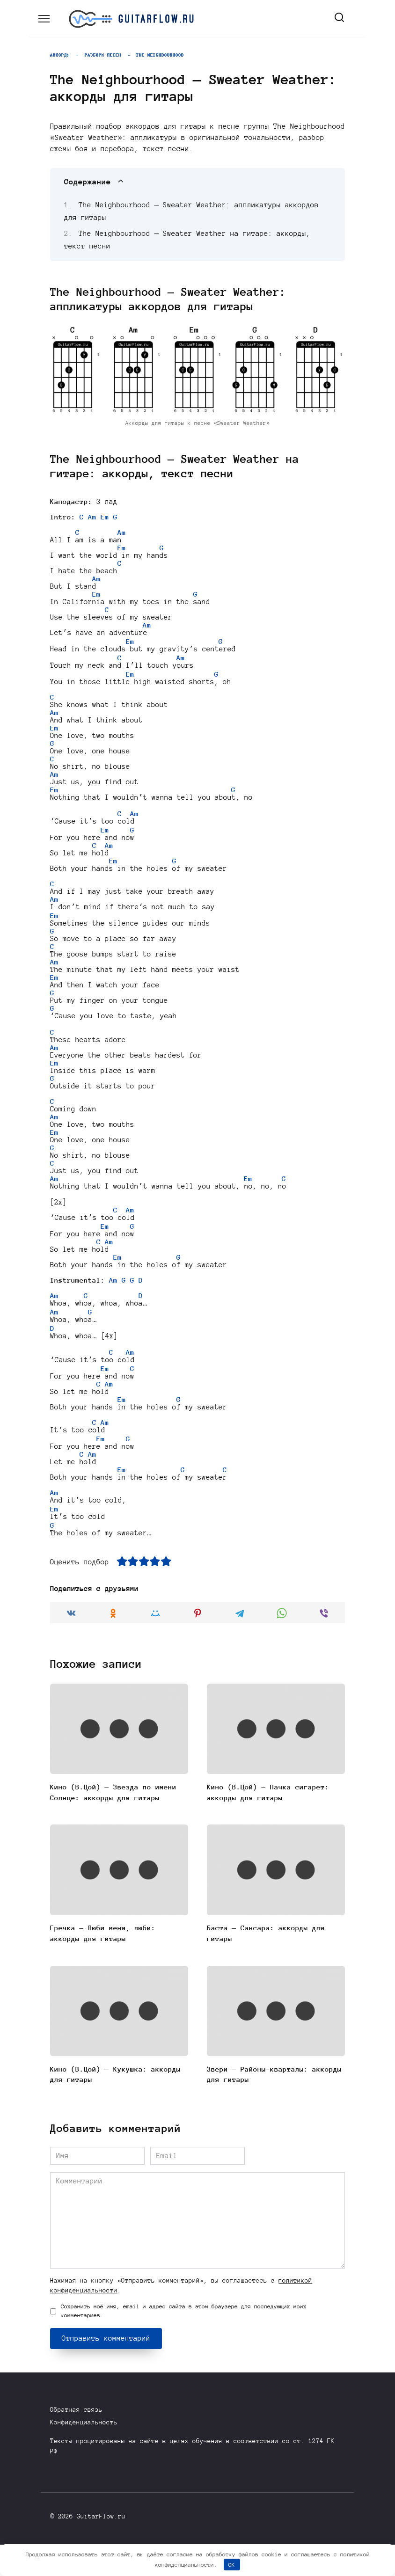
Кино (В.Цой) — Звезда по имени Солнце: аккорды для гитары (113, 1823)
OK (231, 2564)
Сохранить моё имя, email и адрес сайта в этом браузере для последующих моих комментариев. (184, 2342)
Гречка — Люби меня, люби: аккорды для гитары (102, 1964)
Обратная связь (76, 2440)
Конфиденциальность (83, 2453)
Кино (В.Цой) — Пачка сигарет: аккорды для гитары (268, 1823)
